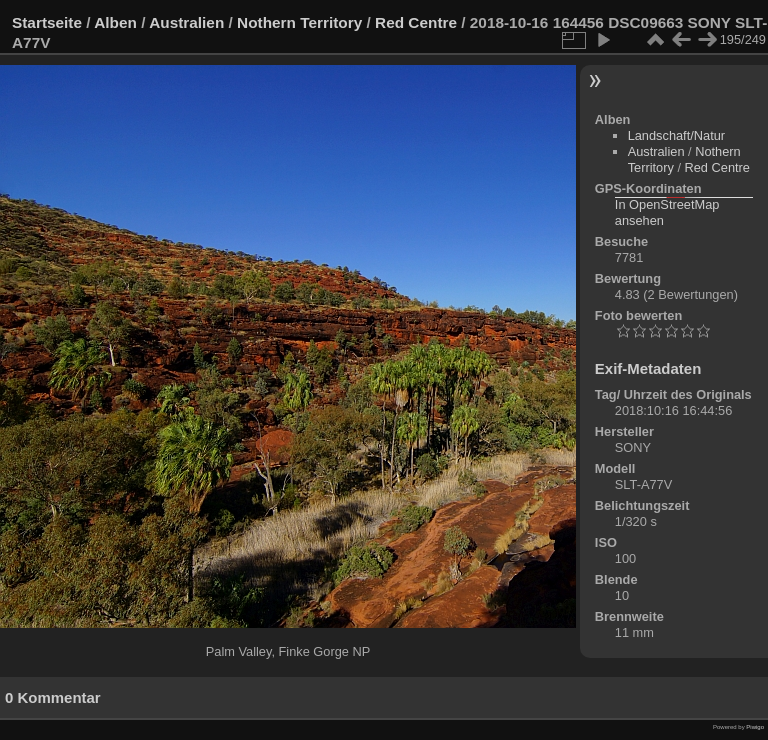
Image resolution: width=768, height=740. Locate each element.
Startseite (47, 22)
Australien (186, 22)
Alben (115, 22)
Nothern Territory (299, 22)
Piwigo (755, 727)
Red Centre (416, 22)
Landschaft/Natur (676, 135)
